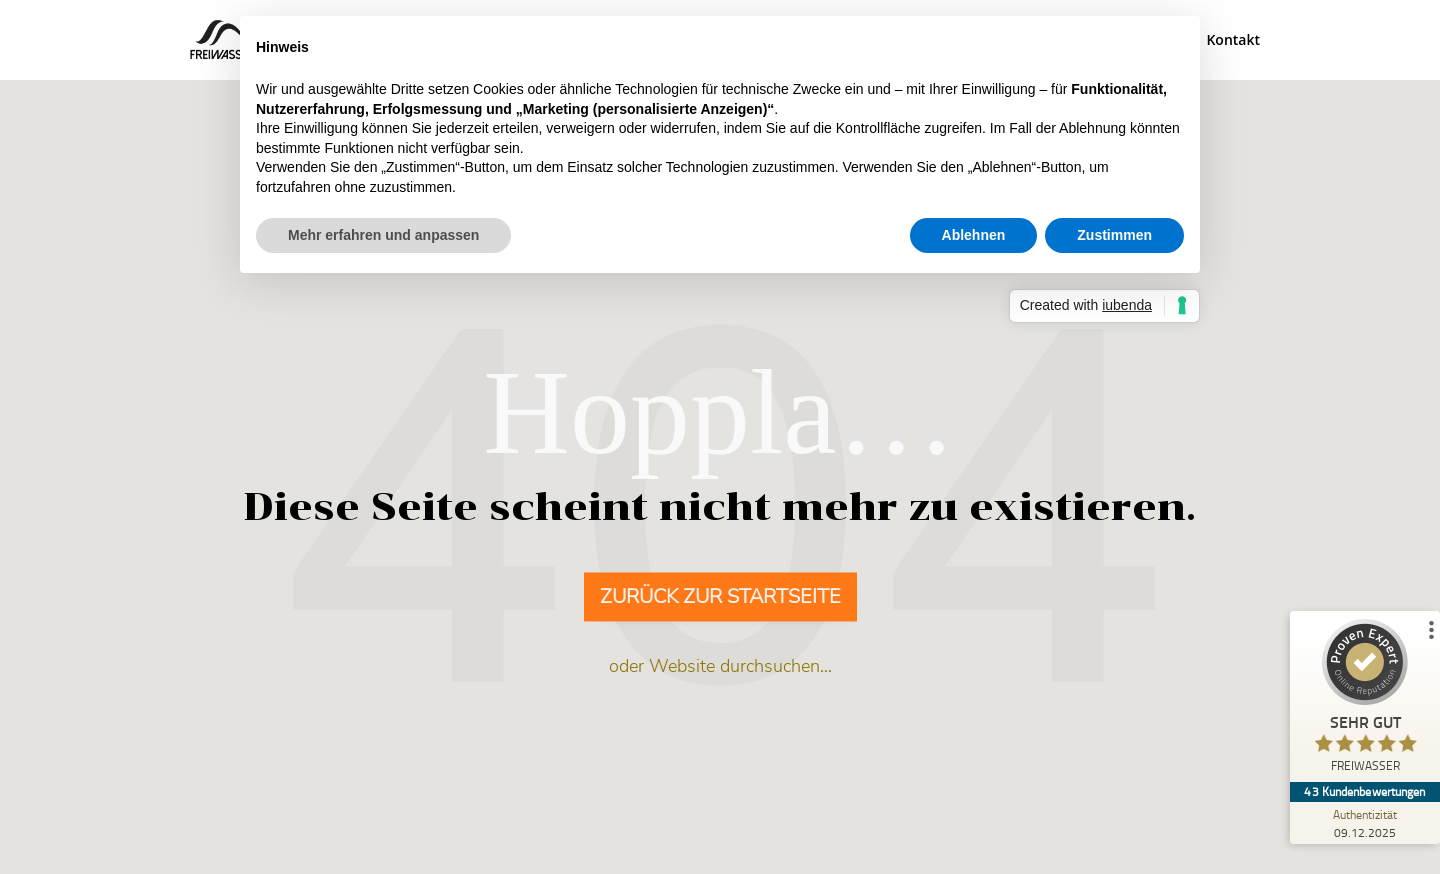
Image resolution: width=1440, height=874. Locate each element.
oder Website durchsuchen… (720, 667)
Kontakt (1233, 41)
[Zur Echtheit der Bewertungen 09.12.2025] (1365, 823)
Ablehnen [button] (974, 235)
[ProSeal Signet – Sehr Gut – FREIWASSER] (1365, 700)
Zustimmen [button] (1114, 235)
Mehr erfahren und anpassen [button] (383, 235)
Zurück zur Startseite (720, 597)
